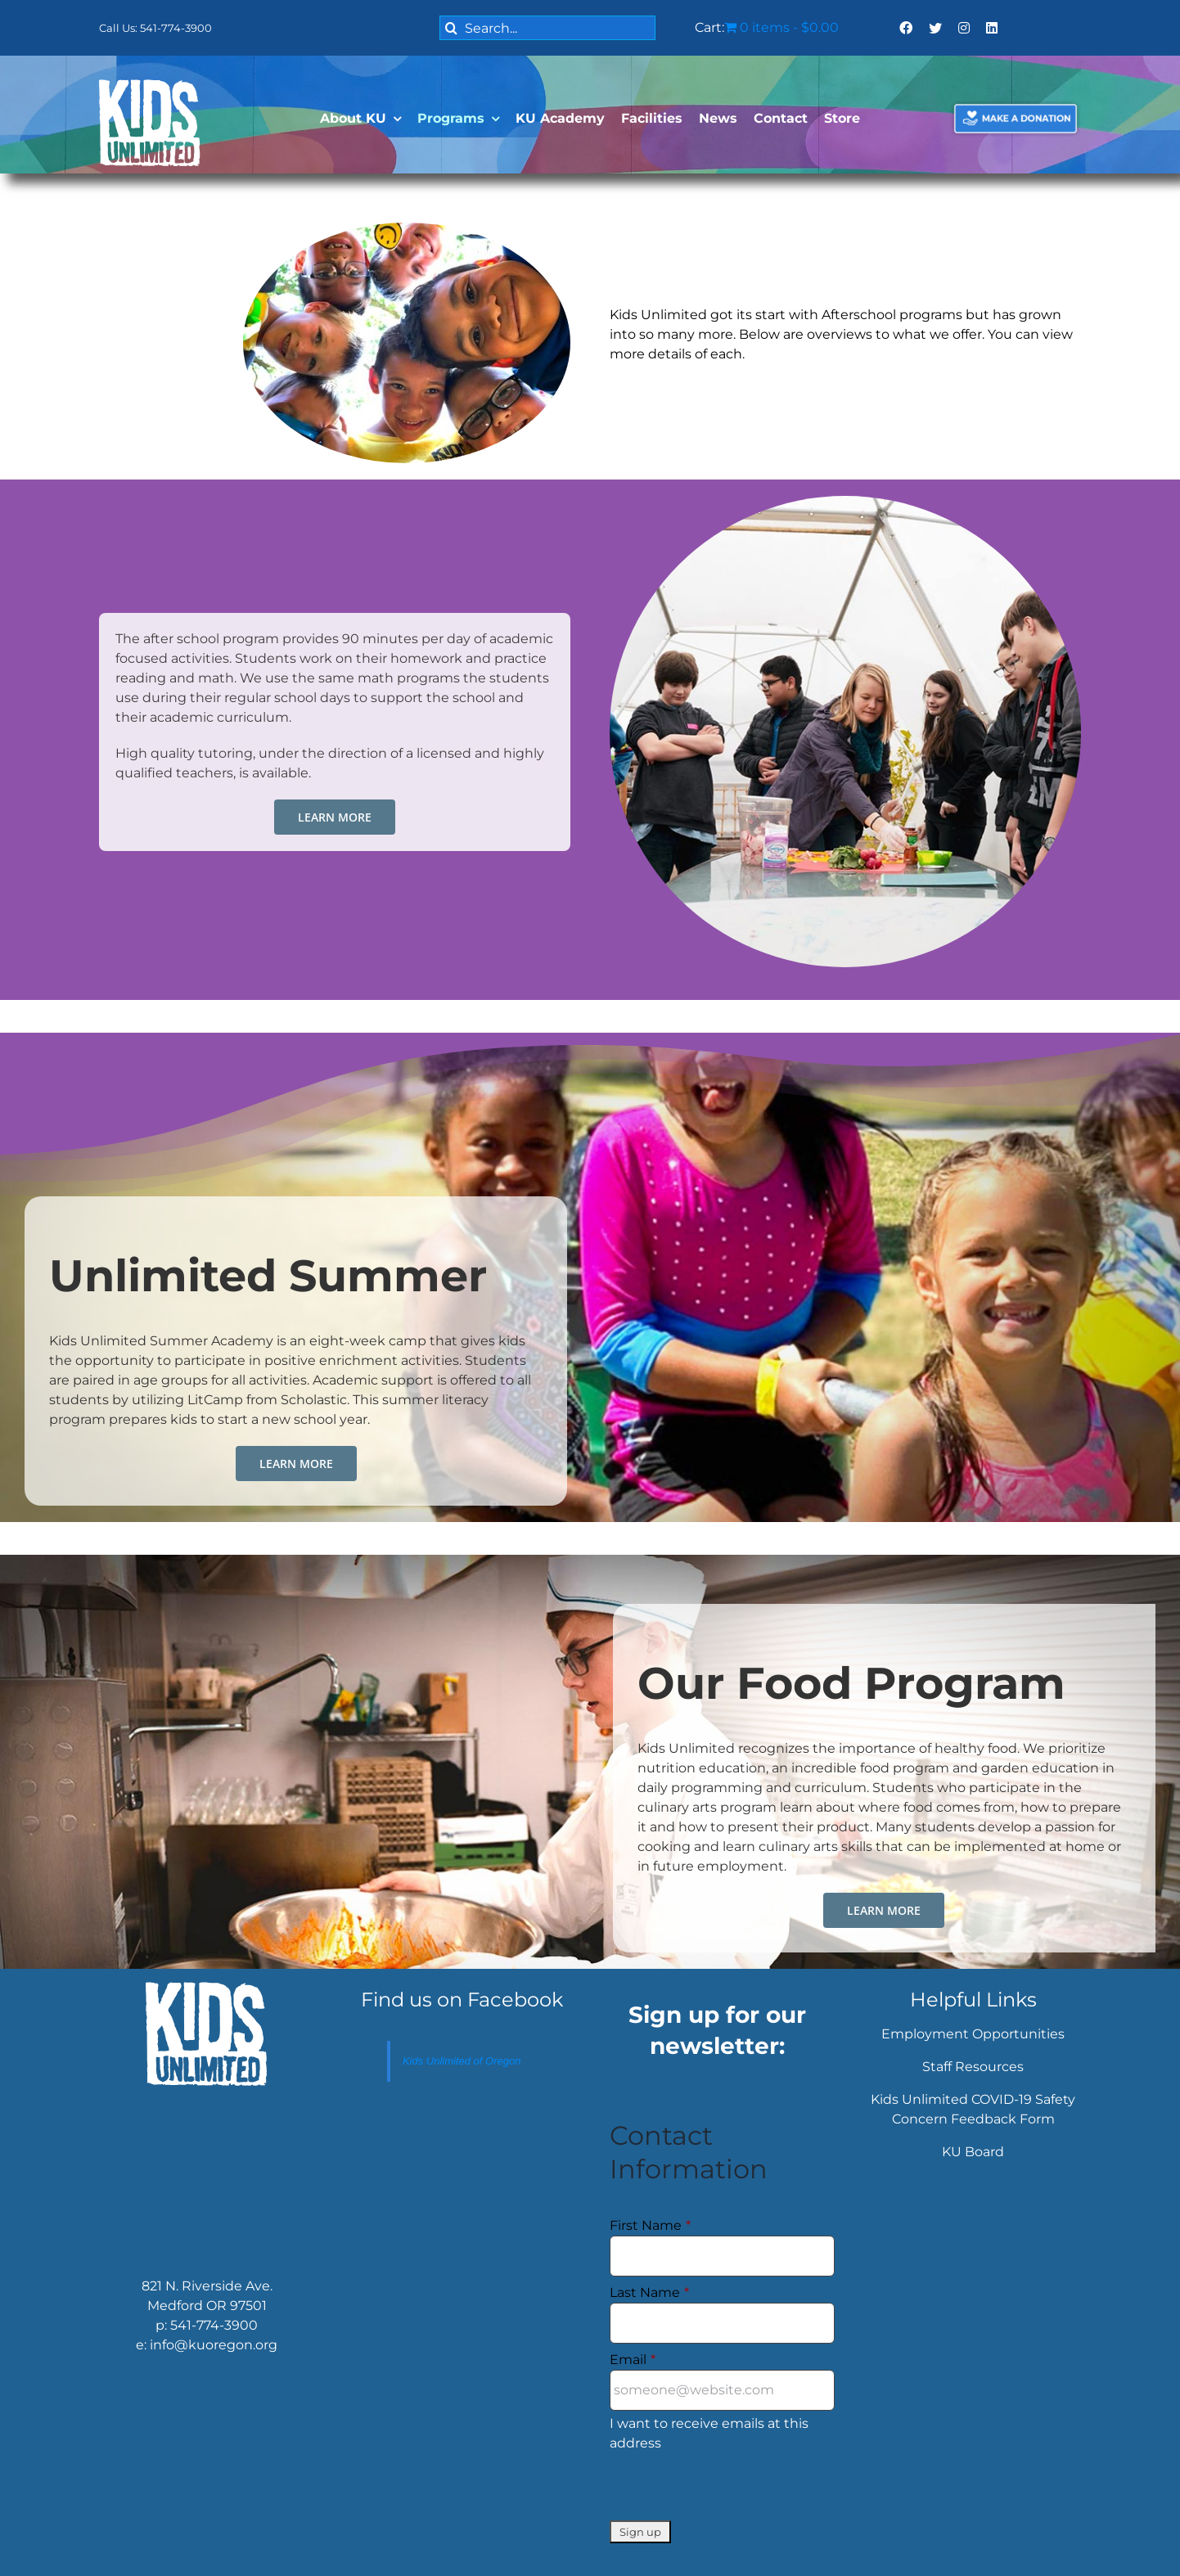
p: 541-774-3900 (206, 2325)
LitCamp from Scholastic (267, 1399)
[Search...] (547, 28)
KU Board (973, 2151)
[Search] (451, 28)
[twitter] (935, 27)
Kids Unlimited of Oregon (462, 2061)
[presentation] (734, 2488)
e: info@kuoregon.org (206, 2345)
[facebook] (905, 27)
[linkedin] (992, 27)
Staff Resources (973, 2066)
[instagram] (964, 27)
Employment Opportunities (973, 2034)
